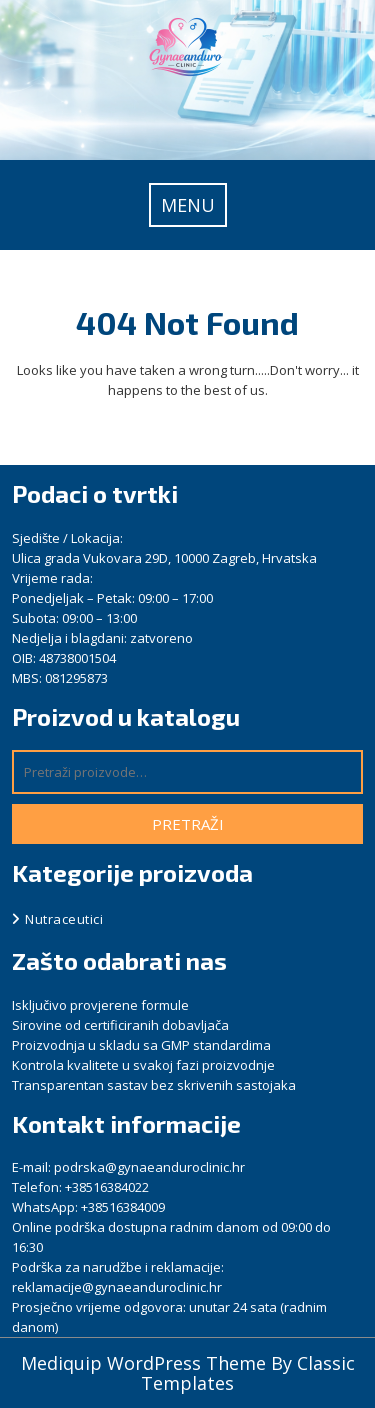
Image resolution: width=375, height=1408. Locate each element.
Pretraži (188, 824)
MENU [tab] (188, 205)
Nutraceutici (64, 919)
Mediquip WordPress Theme (146, 1363)
